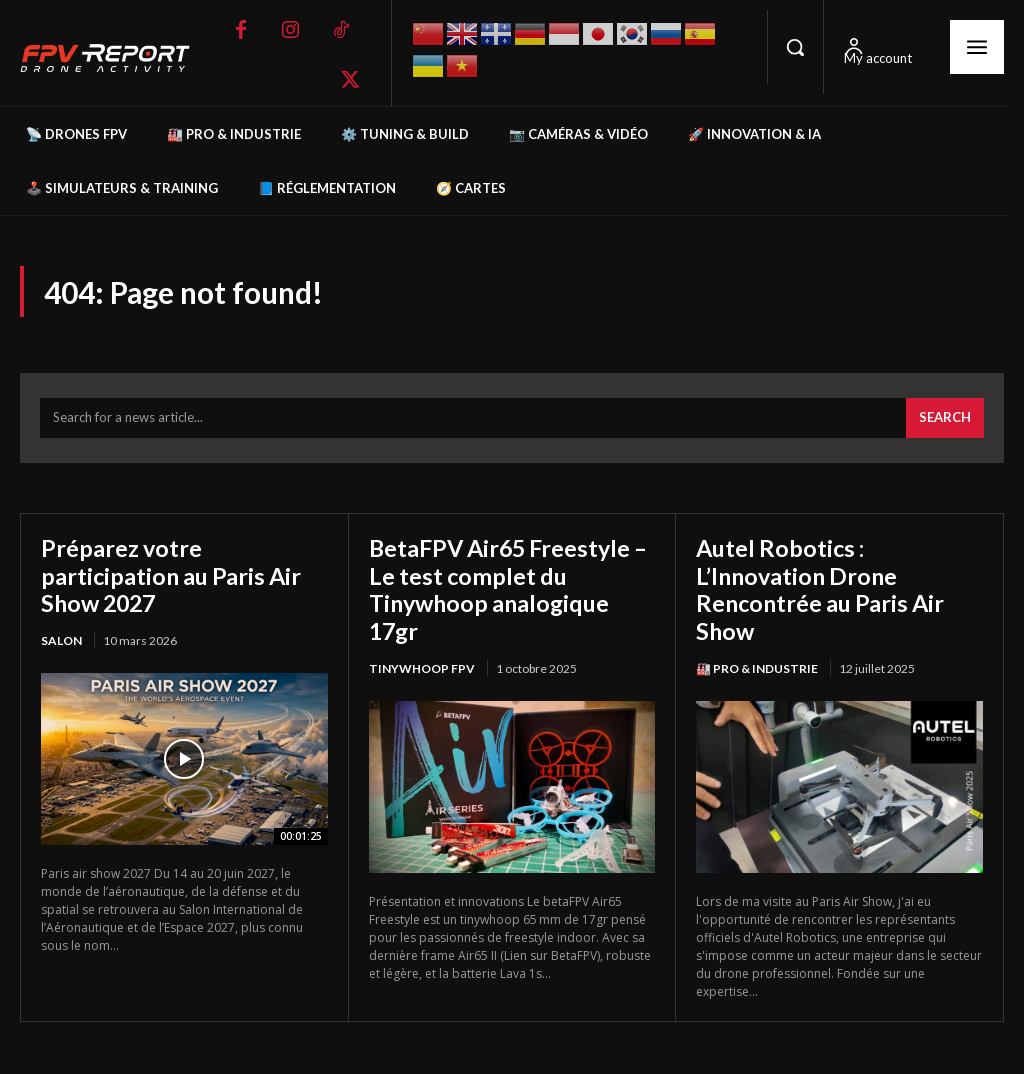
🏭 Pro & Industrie (757, 670)
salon (61, 642)
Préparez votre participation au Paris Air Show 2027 (174, 577)
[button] (795, 47)
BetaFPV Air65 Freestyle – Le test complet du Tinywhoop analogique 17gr (504, 591)
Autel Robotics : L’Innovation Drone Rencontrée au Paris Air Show (824, 591)
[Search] (945, 421)
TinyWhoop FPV (422, 670)
